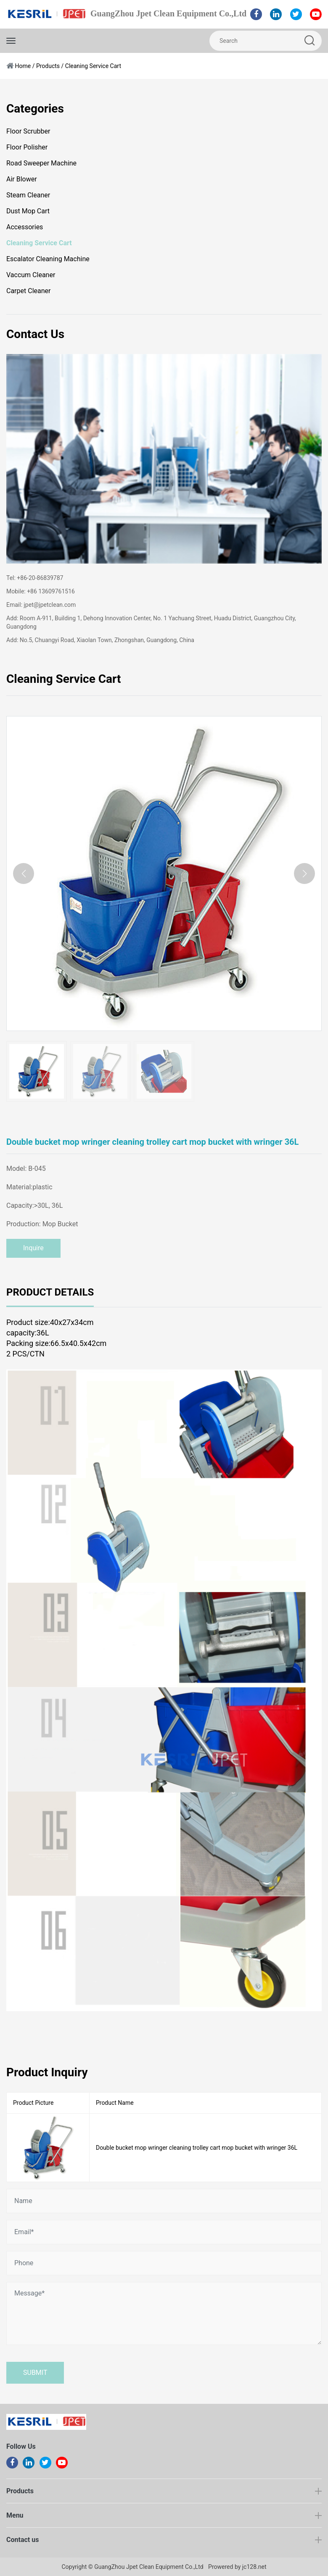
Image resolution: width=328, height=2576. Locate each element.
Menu (15, 2515)
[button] (304, 873)
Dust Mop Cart (28, 211)
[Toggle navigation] (11, 41)
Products (48, 66)
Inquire (33, 1248)
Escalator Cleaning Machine (48, 259)
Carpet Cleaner (28, 291)
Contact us (22, 2540)
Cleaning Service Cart (93, 66)
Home (23, 66)
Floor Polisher (27, 147)
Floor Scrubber (28, 131)
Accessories (24, 227)
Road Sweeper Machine (41, 163)
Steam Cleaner (28, 195)
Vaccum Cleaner (30, 275)
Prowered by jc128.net (237, 2566)
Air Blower (21, 179)
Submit (35, 2373)
